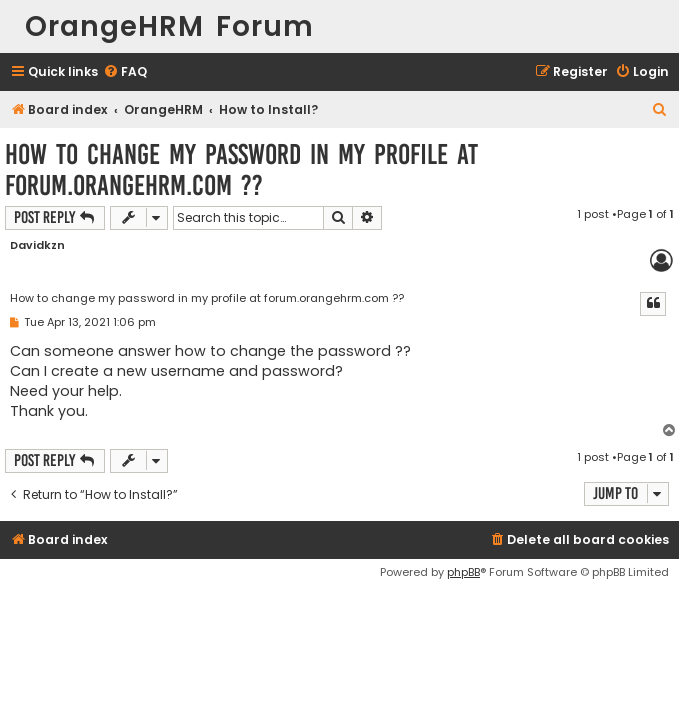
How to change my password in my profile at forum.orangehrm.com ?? (241, 170)
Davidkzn (37, 245)
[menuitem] (125, 72)
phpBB (463, 572)
